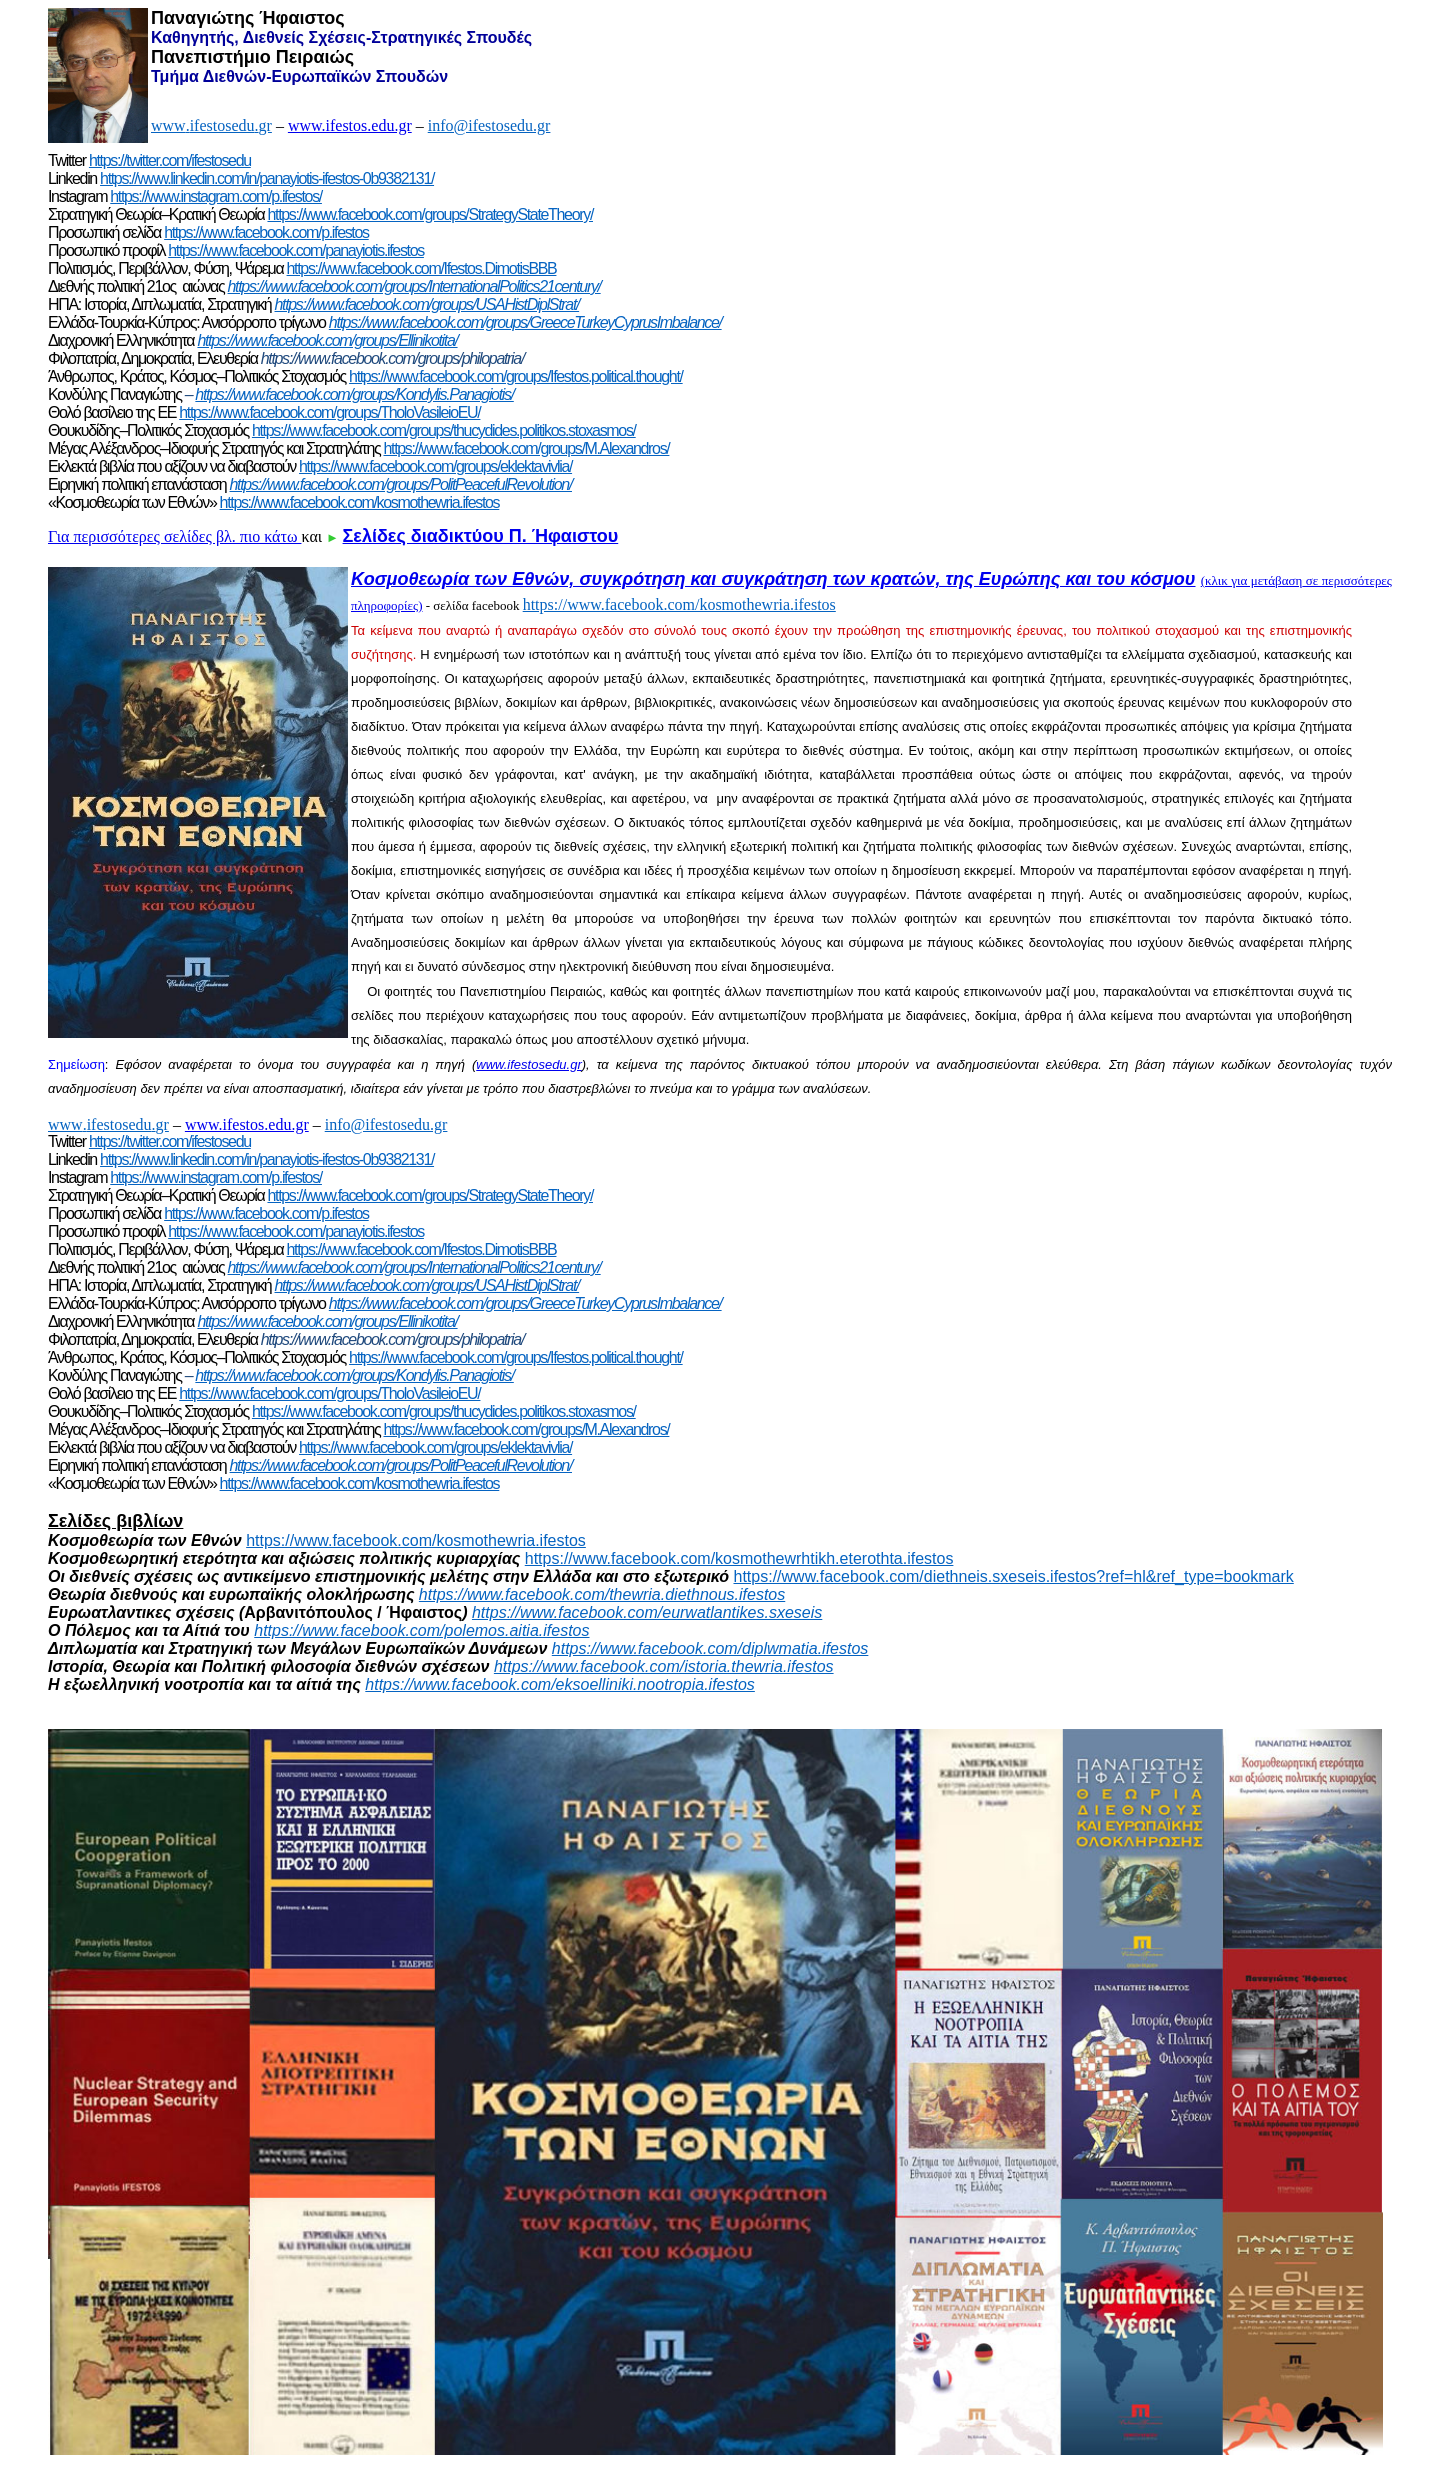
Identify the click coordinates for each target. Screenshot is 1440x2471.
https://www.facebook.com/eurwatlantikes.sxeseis (647, 1612)
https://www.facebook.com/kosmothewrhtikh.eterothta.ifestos (739, 1558)
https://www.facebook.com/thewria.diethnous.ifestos (602, 1594)
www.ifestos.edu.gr (350, 125)
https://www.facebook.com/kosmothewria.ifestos (679, 604)
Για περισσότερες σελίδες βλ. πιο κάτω (174, 536)
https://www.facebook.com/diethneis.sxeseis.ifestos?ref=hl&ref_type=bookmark (1014, 1576)
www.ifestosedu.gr (529, 1064)
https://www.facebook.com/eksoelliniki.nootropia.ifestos (560, 1684)
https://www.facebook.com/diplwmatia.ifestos (710, 1648)
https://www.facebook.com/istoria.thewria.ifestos (664, 1666)
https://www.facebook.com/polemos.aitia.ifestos (421, 1630)
